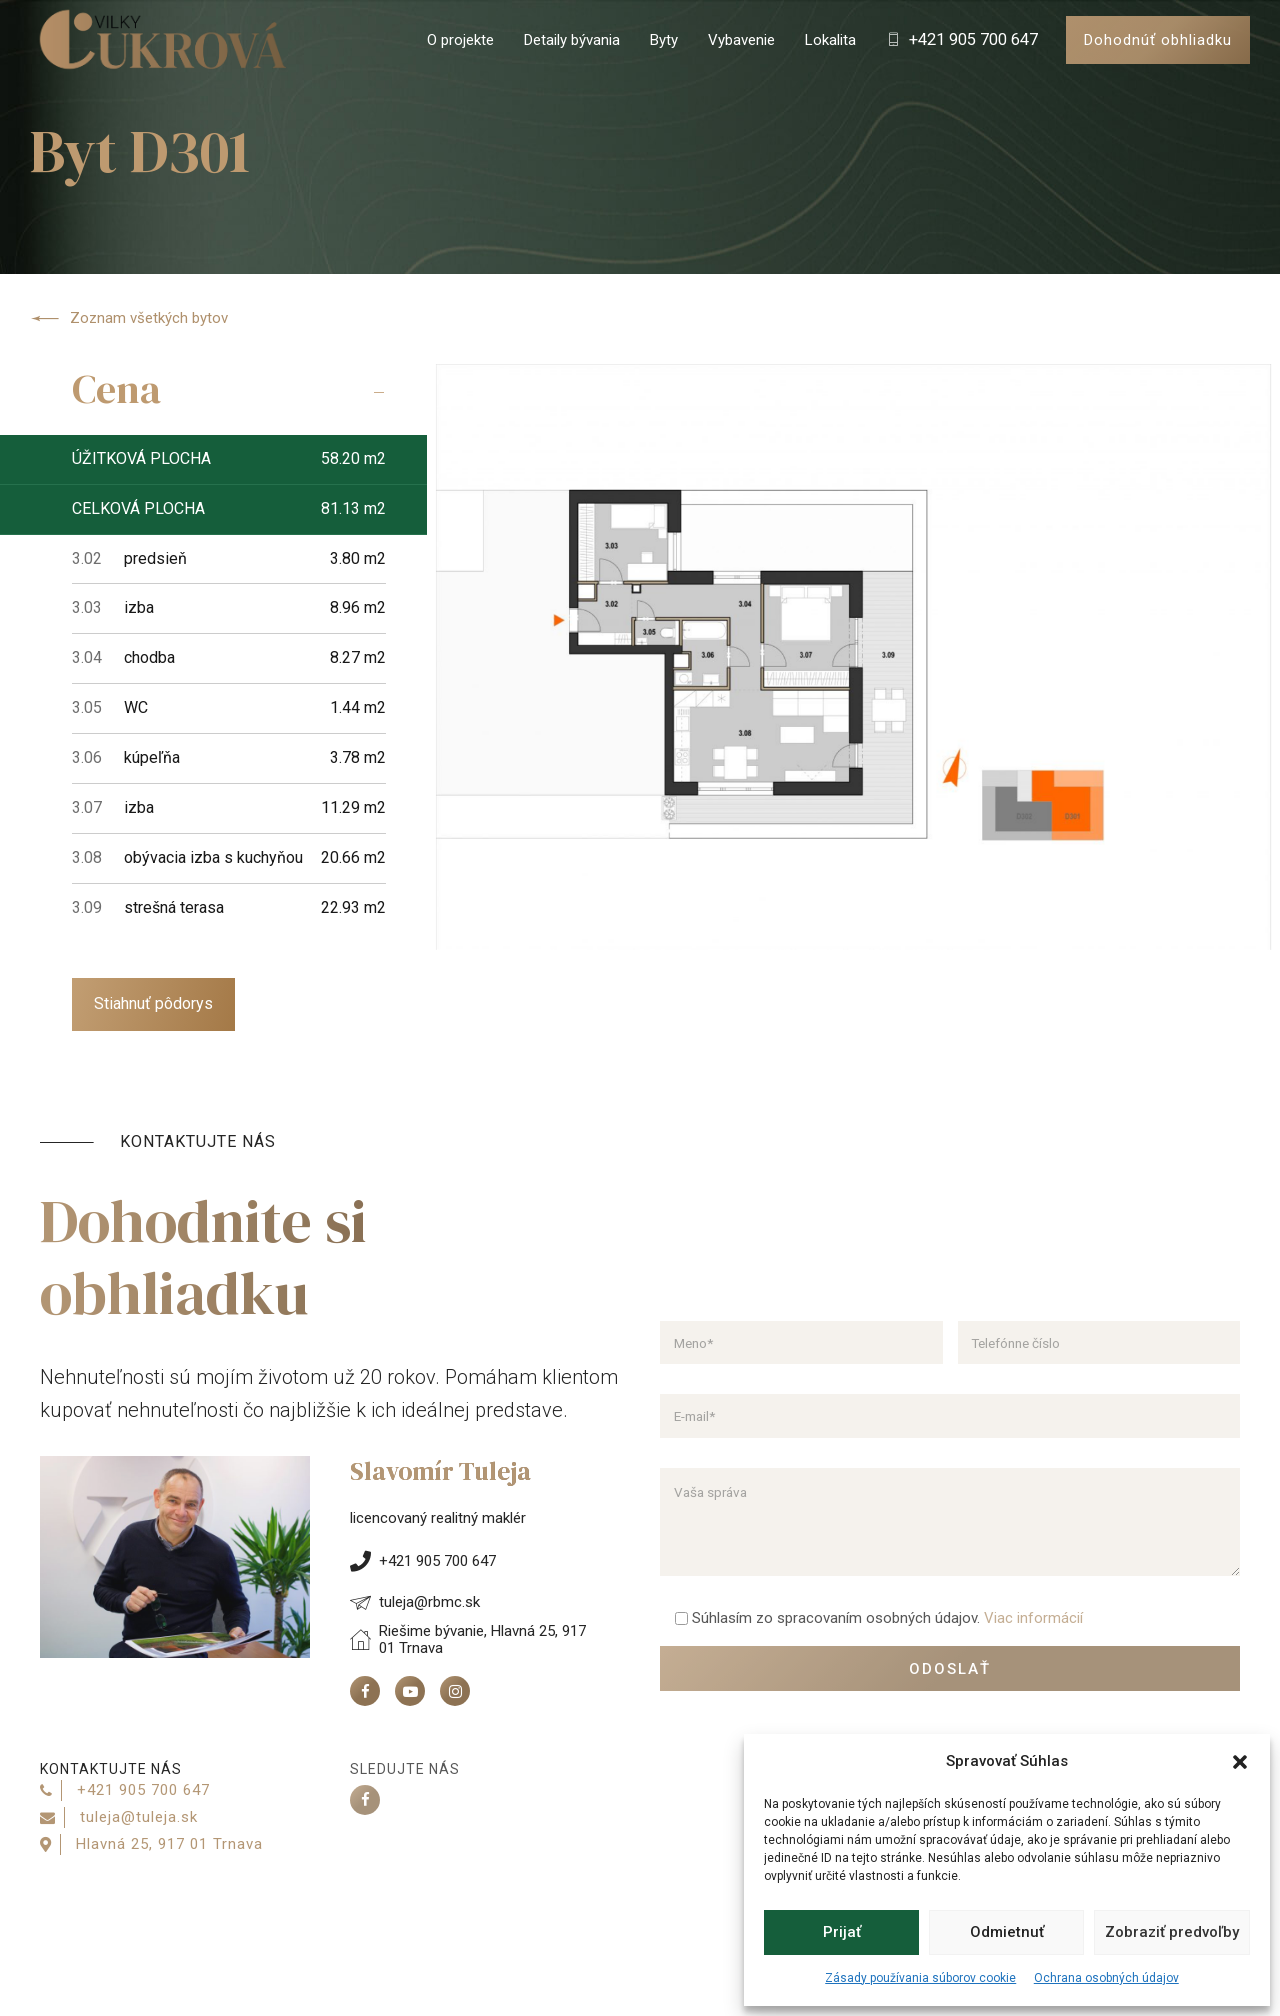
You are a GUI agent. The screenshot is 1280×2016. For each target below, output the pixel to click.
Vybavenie (741, 40)
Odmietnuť (1007, 1932)
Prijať (842, 1932)
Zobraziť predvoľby (1172, 1932)
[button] (1240, 1762)
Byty (664, 40)
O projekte (460, 40)
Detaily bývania (572, 40)
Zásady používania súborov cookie (920, 1978)
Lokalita (830, 40)
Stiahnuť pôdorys (153, 1003)
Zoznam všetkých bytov (129, 319)
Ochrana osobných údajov (1106, 1978)
